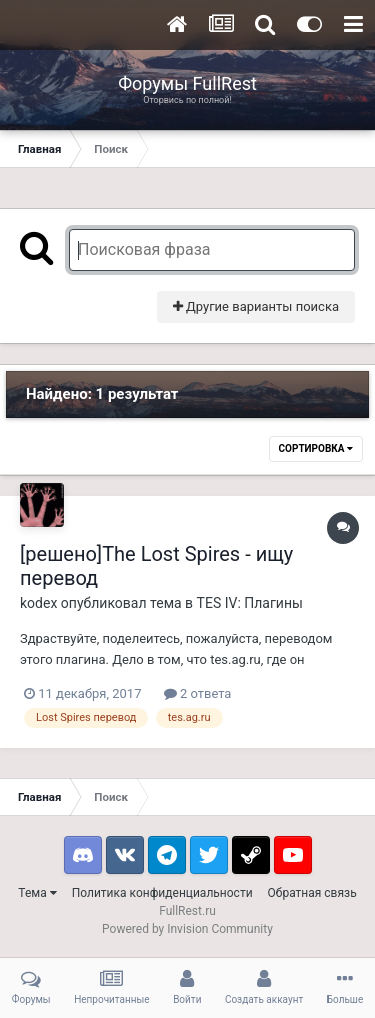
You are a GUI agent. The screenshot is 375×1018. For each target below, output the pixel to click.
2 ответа (198, 693)
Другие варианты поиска (256, 306)
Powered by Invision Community (187, 929)
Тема (37, 893)
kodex (38, 603)
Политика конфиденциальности (162, 893)
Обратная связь (312, 893)
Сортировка (316, 448)
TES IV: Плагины (250, 603)
